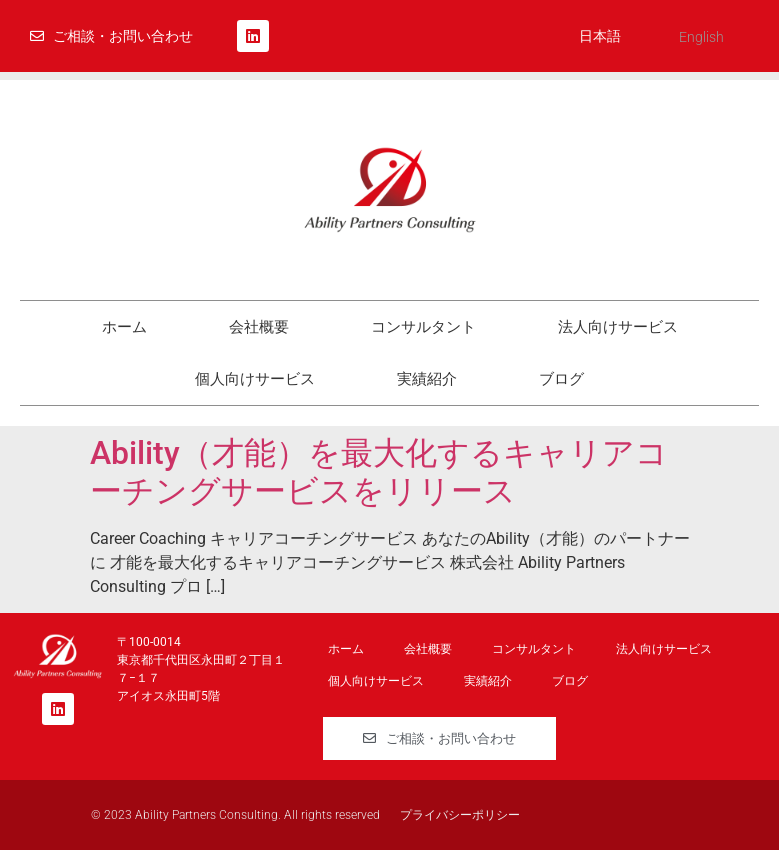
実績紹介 (427, 379)
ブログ (561, 379)
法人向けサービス (618, 327)
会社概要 (259, 327)
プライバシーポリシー (460, 815)
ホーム (124, 327)
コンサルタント (423, 327)
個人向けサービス (255, 379)
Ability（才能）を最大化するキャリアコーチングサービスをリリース (379, 472)
